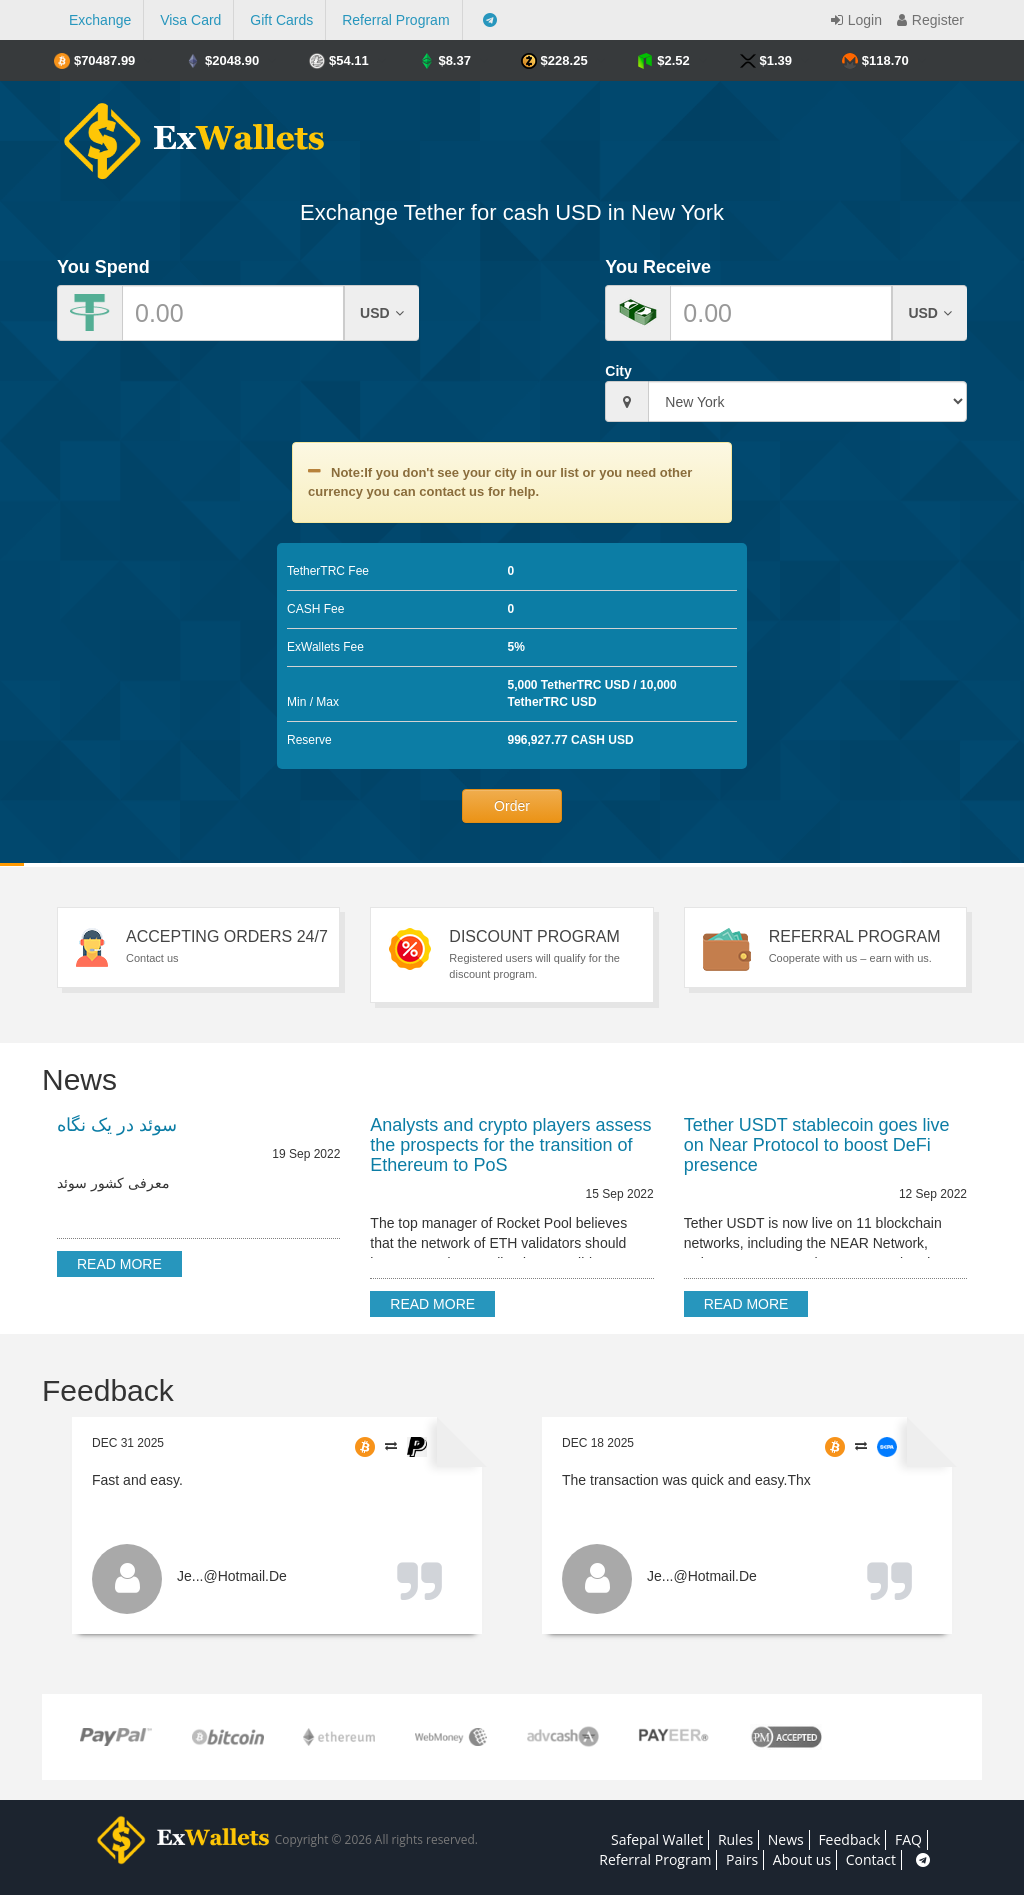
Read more (119, 1264)
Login (854, 20)
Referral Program (395, 20)
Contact (871, 1859)
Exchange (100, 20)
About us (802, 1859)
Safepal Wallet (657, 1839)
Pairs (742, 1859)
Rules (735, 1839)
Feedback (849, 1839)
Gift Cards (281, 20)
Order (512, 806)
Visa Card (190, 20)
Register (928, 20)
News (786, 1839)
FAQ (908, 1839)
